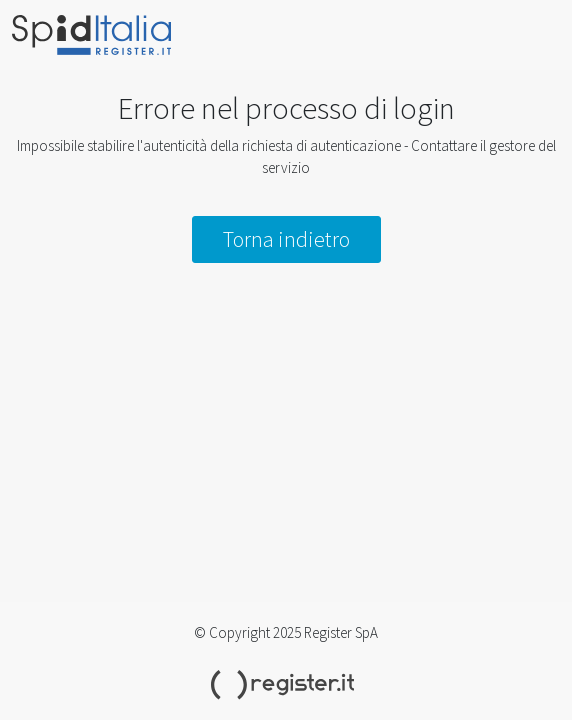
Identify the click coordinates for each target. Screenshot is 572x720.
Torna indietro (286, 239)
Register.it (286, 685)
